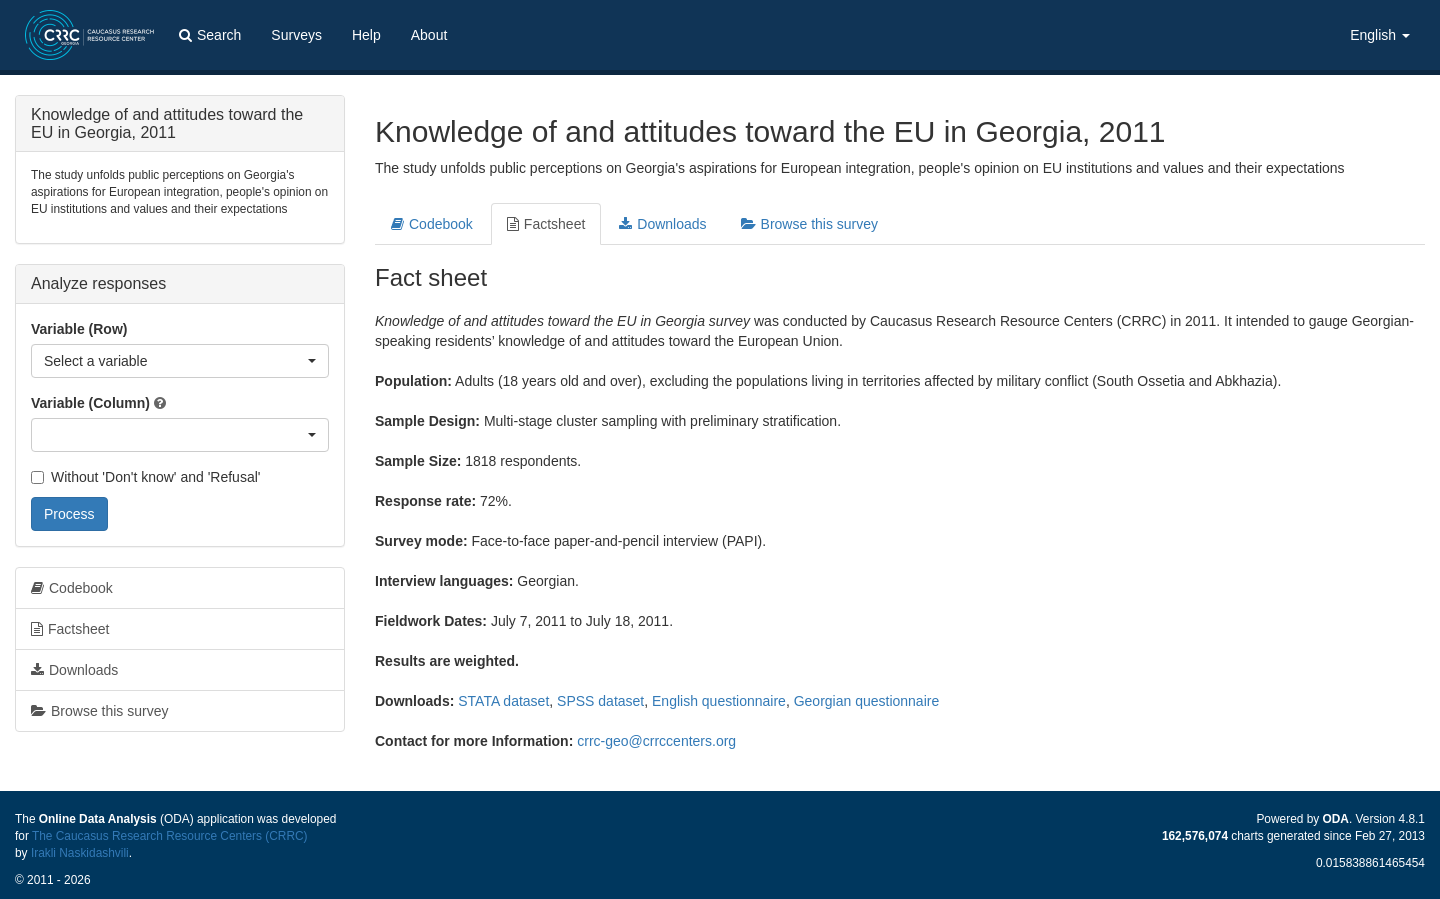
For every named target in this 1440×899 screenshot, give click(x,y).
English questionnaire (719, 701)
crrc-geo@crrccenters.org (656, 741)
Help (366, 35)
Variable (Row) (79, 329)
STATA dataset (503, 701)
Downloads (662, 224)
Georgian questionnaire (867, 701)
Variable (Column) (90, 403)
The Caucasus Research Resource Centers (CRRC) (170, 836)
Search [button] (210, 35)
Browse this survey (809, 224)
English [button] (1380, 35)
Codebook (432, 224)
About (429, 35)
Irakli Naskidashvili (80, 853)
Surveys (296, 35)
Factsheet (546, 224)
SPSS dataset (600, 701)
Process (69, 514)
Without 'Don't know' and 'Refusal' (145, 477)
